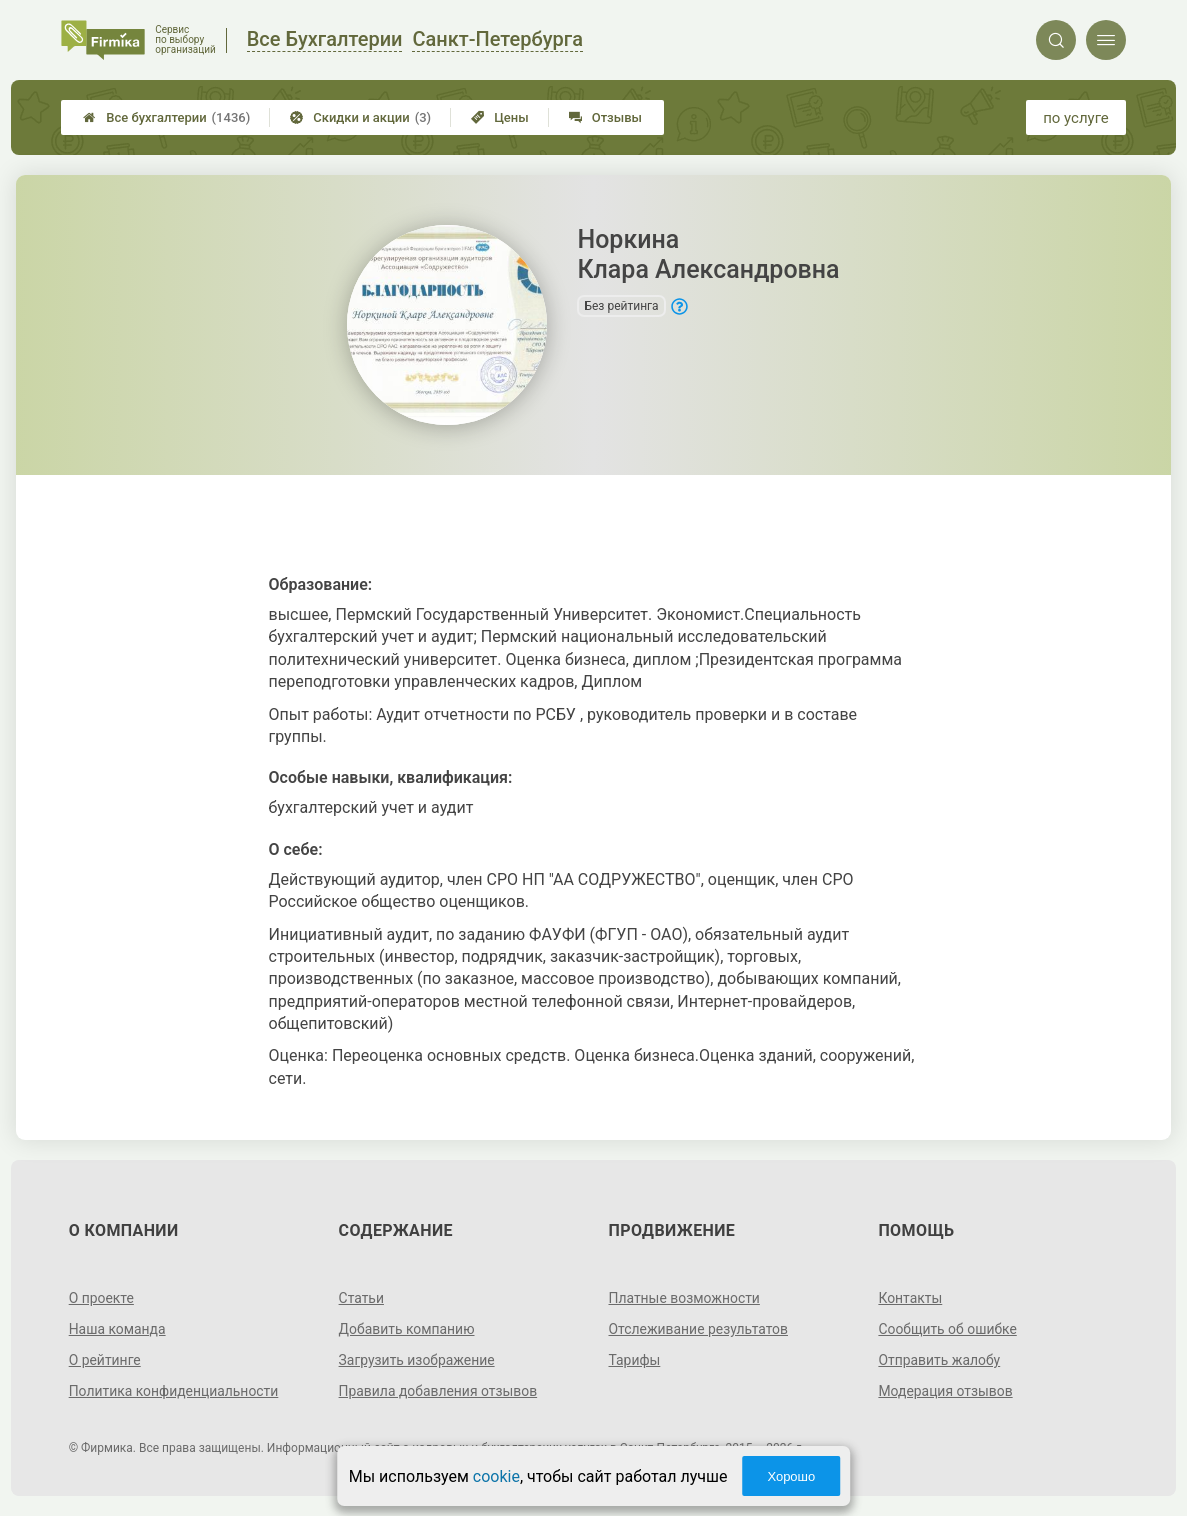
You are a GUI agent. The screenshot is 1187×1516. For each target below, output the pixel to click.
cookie (496, 1476)
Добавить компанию (407, 1329)
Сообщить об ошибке (947, 1329)
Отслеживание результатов (699, 1329)
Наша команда (118, 1329)
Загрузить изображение (417, 1360)
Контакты (910, 1298)
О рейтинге (105, 1360)
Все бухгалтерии (166, 117)
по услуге (1076, 118)
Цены (500, 117)
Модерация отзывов (945, 1391)
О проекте (102, 1298)
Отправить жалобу (939, 1360)
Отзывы (605, 117)
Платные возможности (685, 1298)
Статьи (362, 1298)
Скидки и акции (360, 117)
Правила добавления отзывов (439, 1391)
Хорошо (791, 1476)
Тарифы (635, 1360)
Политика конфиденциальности (174, 1391)
